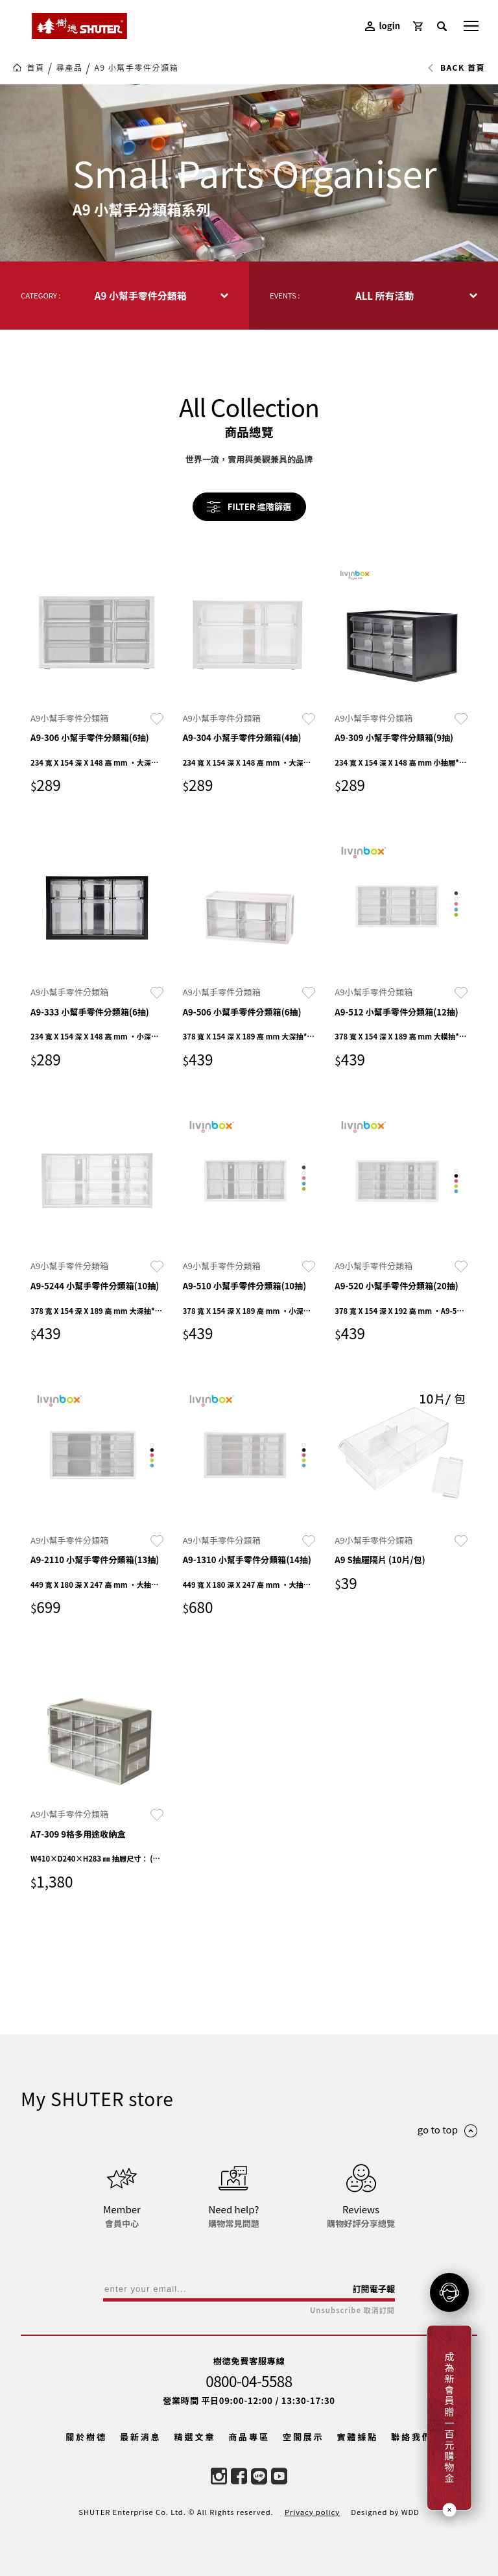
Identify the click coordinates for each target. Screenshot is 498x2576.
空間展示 (303, 2437)
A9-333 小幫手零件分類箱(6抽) (89, 1012)
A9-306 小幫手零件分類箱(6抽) (89, 737)
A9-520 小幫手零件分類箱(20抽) (396, 1286)
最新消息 (140, 2437)
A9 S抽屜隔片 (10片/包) (380, 1559)
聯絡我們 (412, 2437)
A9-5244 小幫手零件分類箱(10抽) (94, 1286)
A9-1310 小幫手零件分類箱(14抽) (247, 1559)
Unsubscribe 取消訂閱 (352, 2310)
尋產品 (69, 67)
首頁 (35, 67)
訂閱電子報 (373, 2289)
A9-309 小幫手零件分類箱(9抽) (394, 737)
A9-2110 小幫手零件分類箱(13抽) (94, 1559)
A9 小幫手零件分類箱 (136, 67)
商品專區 (249, 2437)
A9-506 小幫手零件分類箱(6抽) (242, 1012)
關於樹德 (86, 2437)
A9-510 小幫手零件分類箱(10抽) (245, 1286)
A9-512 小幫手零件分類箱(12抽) (396, 1012)
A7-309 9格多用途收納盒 (78, 1834)
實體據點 (357, 2437)
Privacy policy (312, 2512)
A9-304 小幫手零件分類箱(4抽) (242, 737)
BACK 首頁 (456, 67)
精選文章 (195, 2437)
